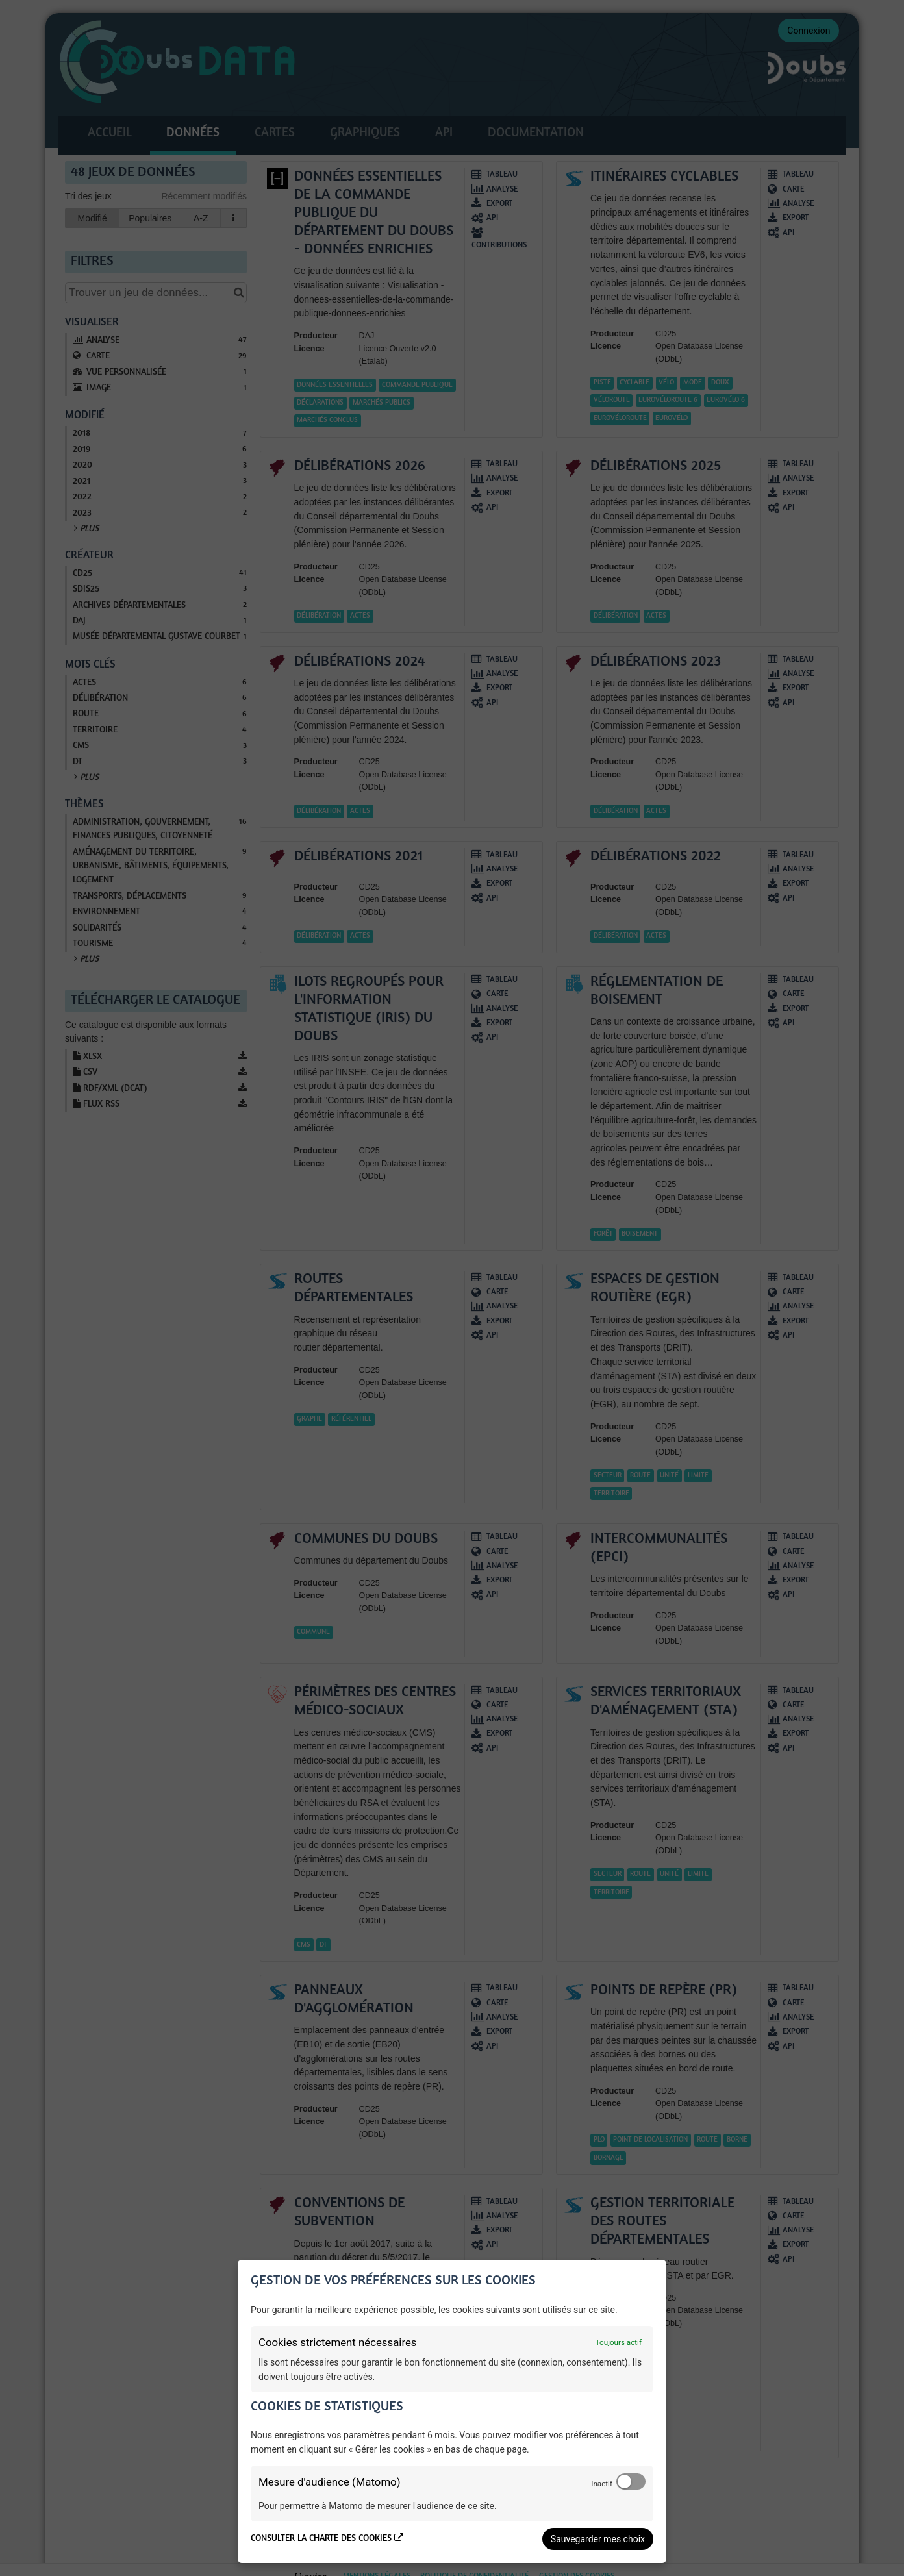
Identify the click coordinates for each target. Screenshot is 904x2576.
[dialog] (452, 2411)
